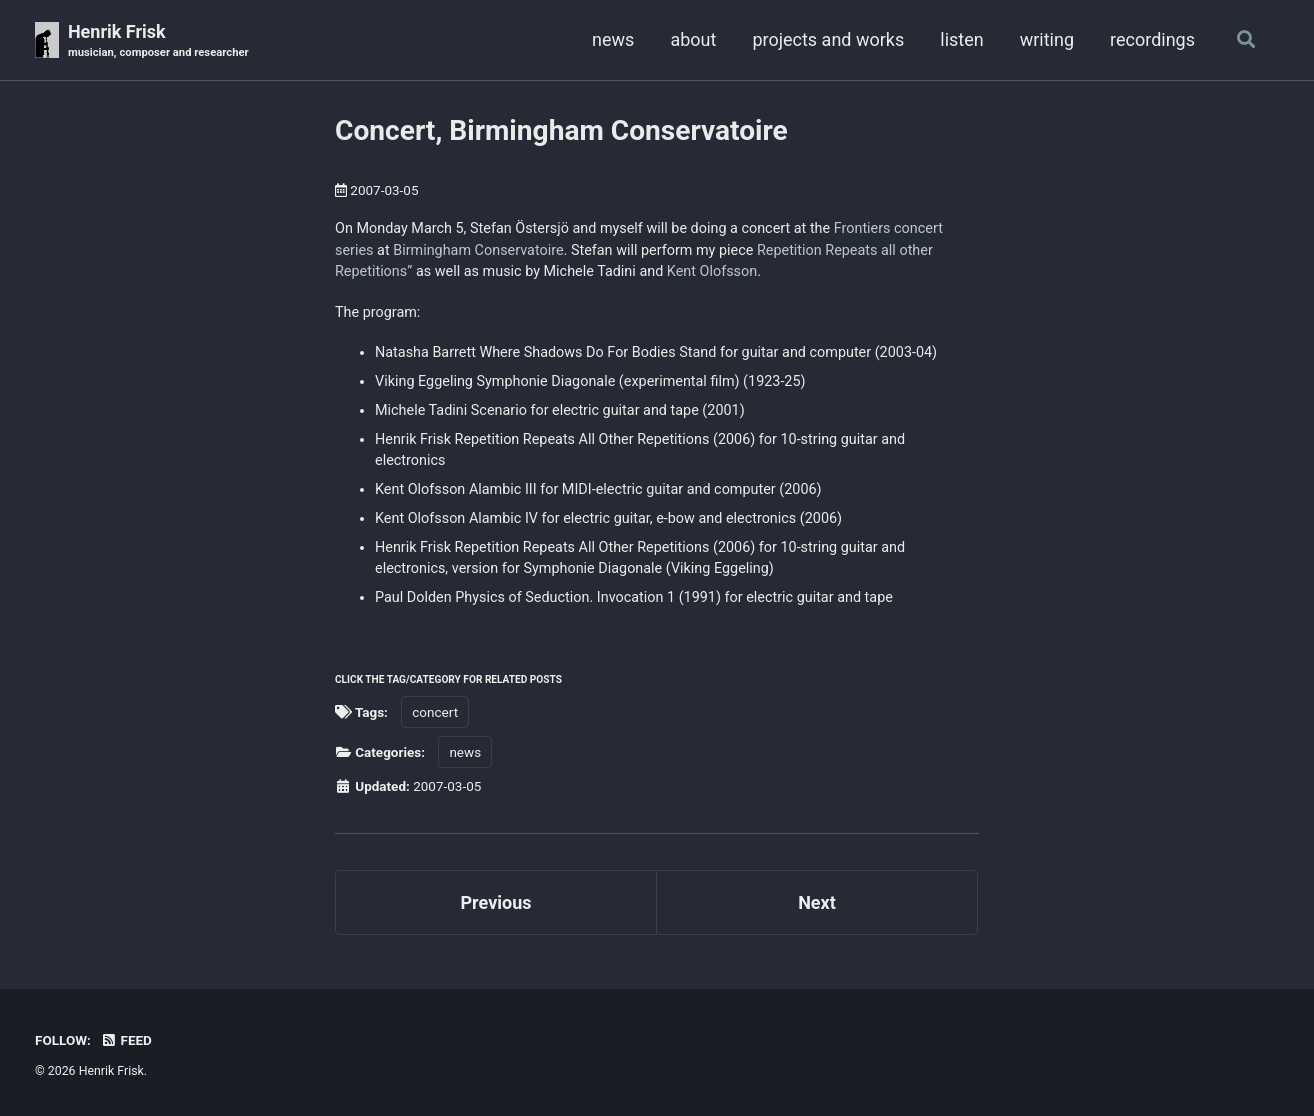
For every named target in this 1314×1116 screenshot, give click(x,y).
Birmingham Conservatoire (478, 250)
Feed (126, 1040)
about (693, 39)
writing (1047, 39)
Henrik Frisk (158, 41)
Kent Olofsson (712, 271)
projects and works (828, 39)
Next (817, 902)
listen (961, 39)
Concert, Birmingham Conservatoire (561, 130)
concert (435, 712)
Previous (496, 902)
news (613, 39)
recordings (1152, 39)
